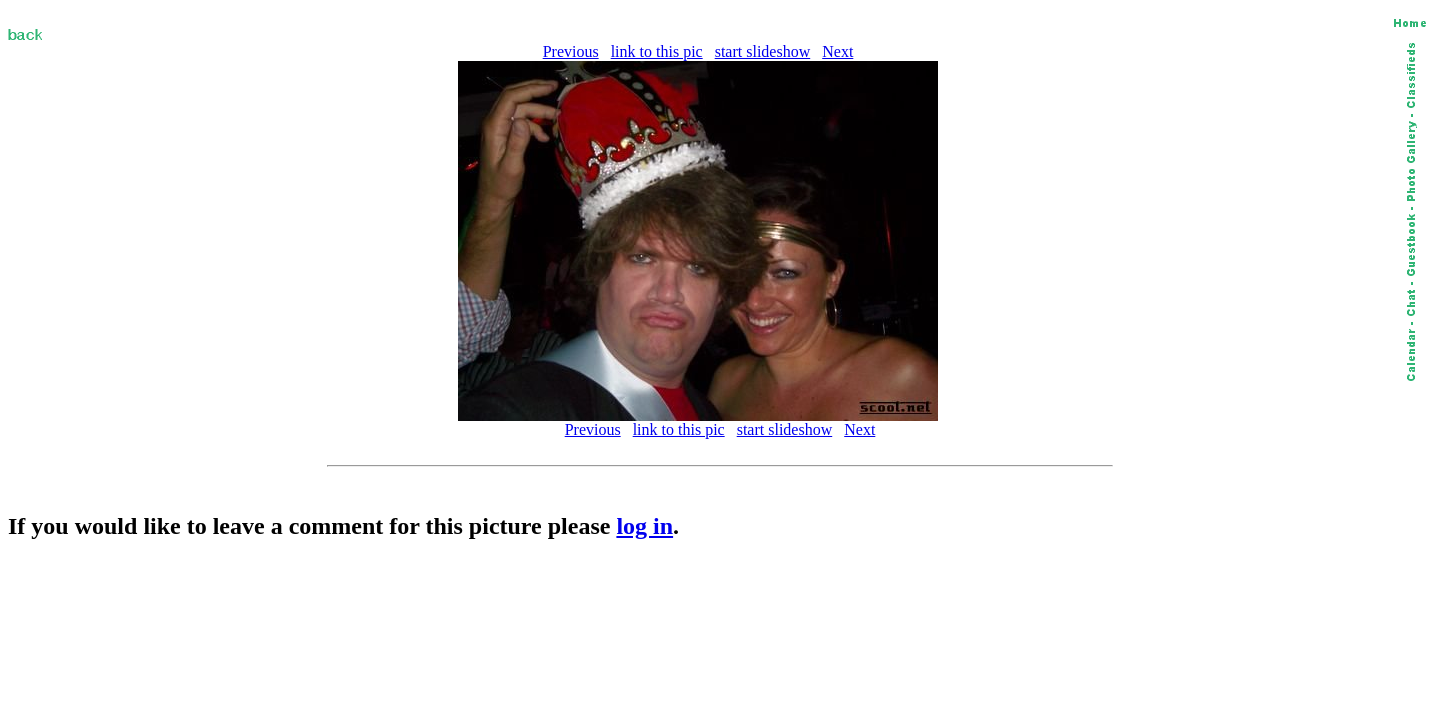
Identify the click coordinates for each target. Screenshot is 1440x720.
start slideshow (763, 51)
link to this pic (657, 51)
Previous (571, 51)
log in (644, 526)
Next (837, 51)
